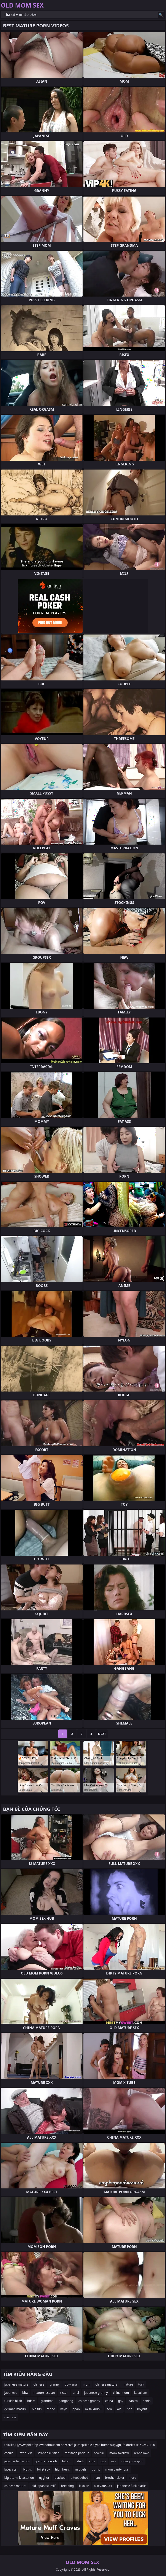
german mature (15, 2409)
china (109, 2401)
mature (128, 2384)
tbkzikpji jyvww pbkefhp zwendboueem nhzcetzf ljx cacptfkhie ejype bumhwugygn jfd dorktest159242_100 (79, 2445)
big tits (37, 2409)
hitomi (66, 2461)
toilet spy (43, 2469)
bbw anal (71, 2384)
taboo (51, 2409)
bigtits (27, 2469)
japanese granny (96, 2393)
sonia (146, 2401)
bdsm (31, 2401)
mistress (10, 2417)
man (96, 2477)
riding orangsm (132, 2461)
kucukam (140, 2393)
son (109, 2409)
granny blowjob (46, 2461)
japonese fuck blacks (132, 2486)
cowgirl (99, 2453)
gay (120, 2401)
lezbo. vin (25, 2453)
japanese (10, 2393)
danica (133, 2401)
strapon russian (48, 2453)
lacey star (11, 2469)
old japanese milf (44, 2486)
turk (141, 2384)
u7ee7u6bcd (79, 2477)
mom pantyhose (116, 2469)
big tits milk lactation (19, 2477)
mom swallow (119, 2453)
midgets (81, 2469)
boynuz (142, 2409)
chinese (39, 2384)
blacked (59, 2477)
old (119, 2409)
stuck (80, 2461)
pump (96, 2469)
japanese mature (16, 2384)
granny (54, 2384)
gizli (103, 2461)
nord (132, 2477)
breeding (67, 2486)
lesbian (84, 2486)
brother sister (114, 2477)
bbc (129, 2409)
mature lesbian (44, 2393)
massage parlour (77, 2453)
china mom (121, 2393)
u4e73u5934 (103, 2486)
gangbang (66, 2401)
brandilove (141, 2453)
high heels (62, 2469)
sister (64, 2393)
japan (76, 2409)
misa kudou (93, 2409)
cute (92, 2461)
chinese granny (89, 2401)
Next (102, 1734)
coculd (9, 2453)
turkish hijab (13, 2401)
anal (76, 2393)
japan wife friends (17, 2461)
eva (113, 2461)
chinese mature (107, 2384)
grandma (46, 2401)
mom (86, 2384)
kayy (63, 2409)
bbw (25, 2393)
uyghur (44, 2477)
